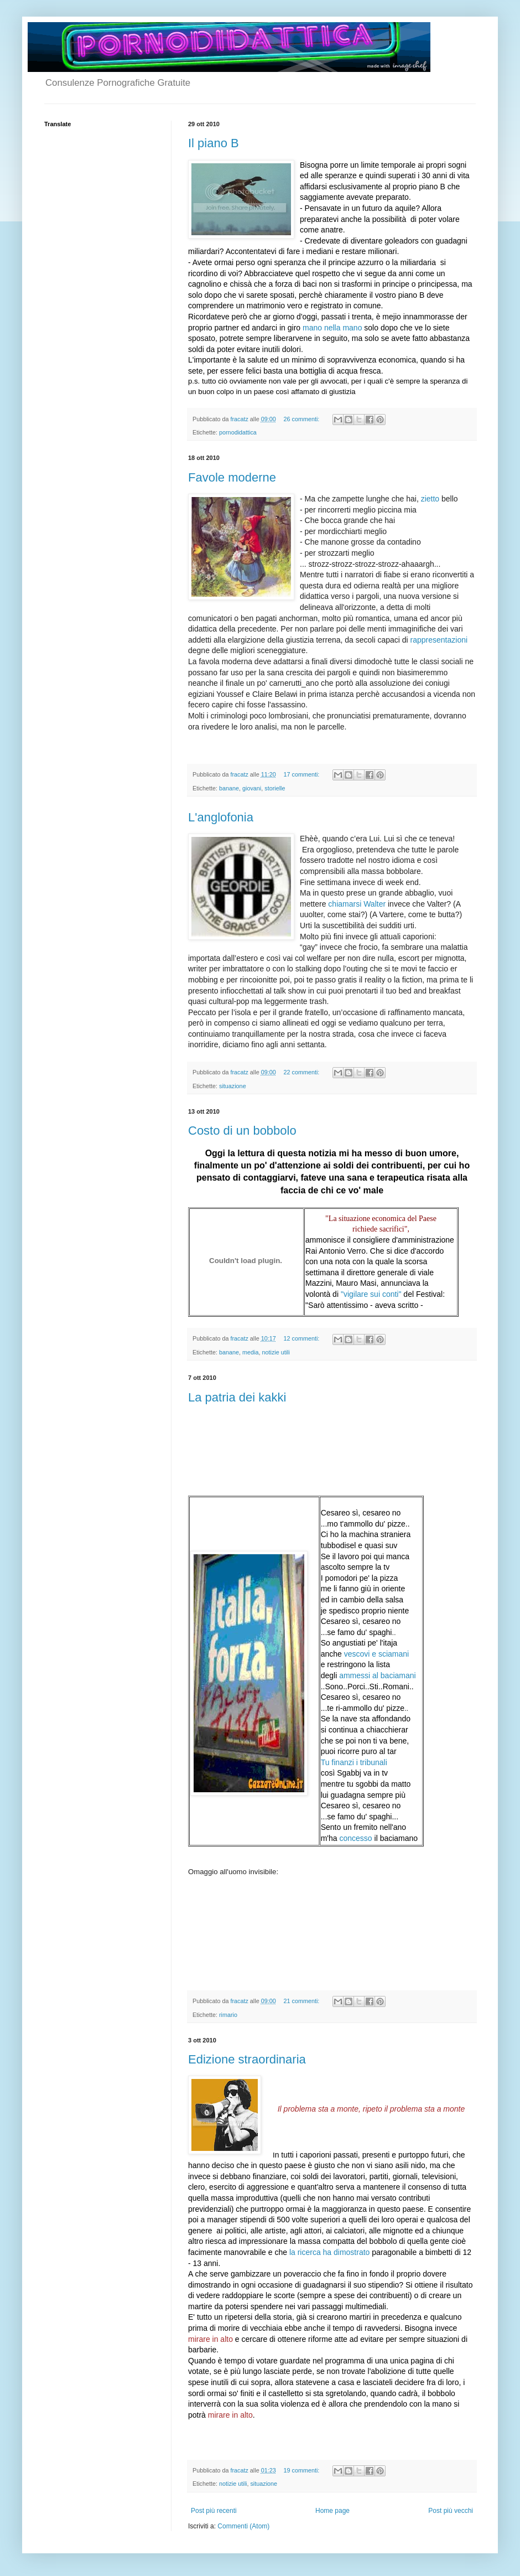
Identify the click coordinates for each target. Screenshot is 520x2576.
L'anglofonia (220, 817)
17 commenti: (302, 774)
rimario (228, 2014)
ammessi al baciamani (377, 1675)
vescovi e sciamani (376, 1653)
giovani (251, 788)
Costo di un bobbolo (242, 1130)
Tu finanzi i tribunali (354, 1762)
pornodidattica (238, 432)
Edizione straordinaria (247, 2059)
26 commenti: (302, 419)
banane (229, 788)
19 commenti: (302, 2470)
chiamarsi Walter (357, 903)
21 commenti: (302, 2001)
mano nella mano (332, 327)
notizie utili (275, 1352)
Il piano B (213, 143)
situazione (232, 1086)
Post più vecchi (450, 2511)
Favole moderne (232, 477)
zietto (430, 498)
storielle (274, 788)
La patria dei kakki (237, 1397)
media (250, 1352)
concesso (354, 1838)
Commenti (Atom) (243, 2526)
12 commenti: (302, 1338)
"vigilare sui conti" (371, 1294)
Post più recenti (214, 2511)
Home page (332, 2511)
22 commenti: (302, 1072)
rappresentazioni (437, 639)
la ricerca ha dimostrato (329, 2252)
